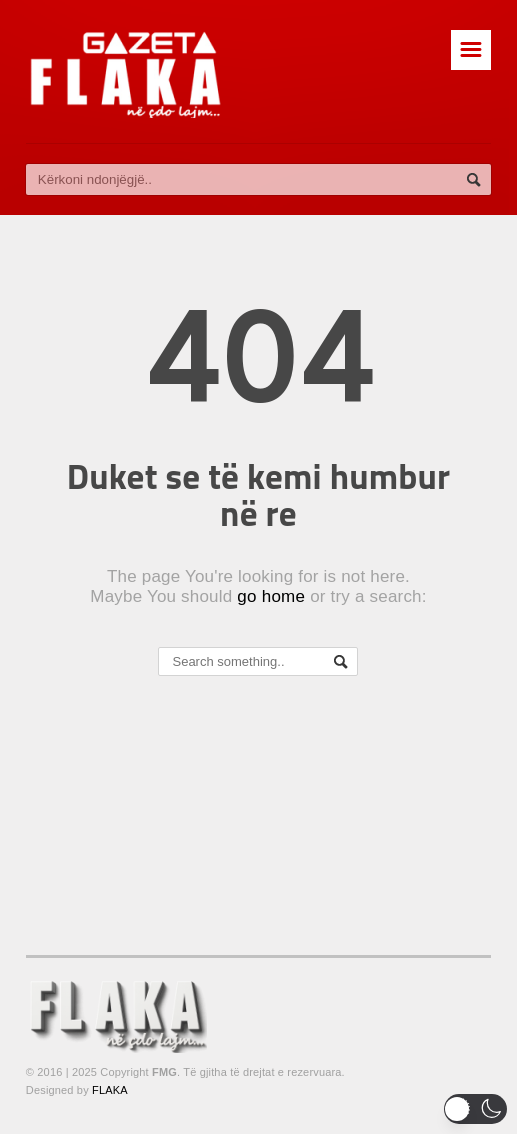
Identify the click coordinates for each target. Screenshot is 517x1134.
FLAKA (110, 1090)
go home (271, 596)
